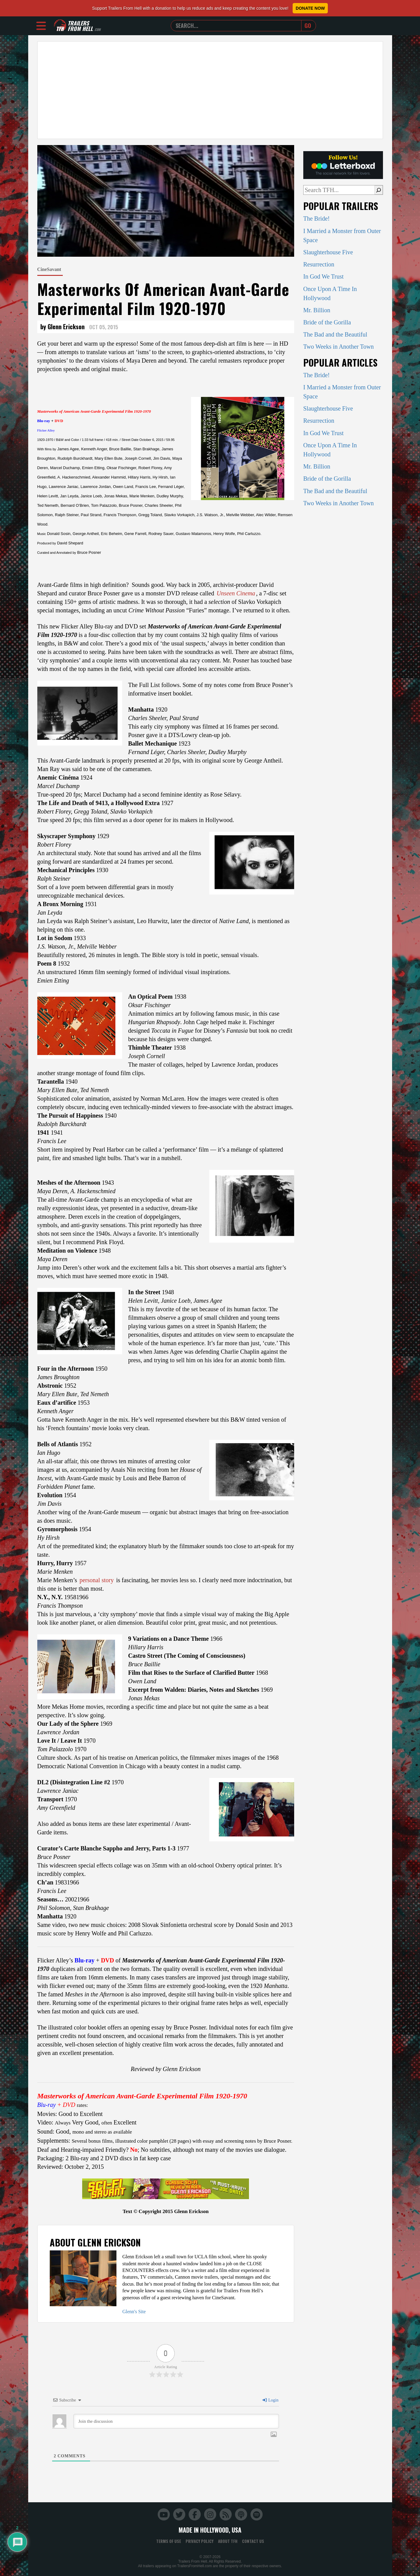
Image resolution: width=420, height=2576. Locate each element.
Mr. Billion (316, 310)
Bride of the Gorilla (327, 322)
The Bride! (316, 218)
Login (270, 2400)
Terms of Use (168, 2541)
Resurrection (318, 264)
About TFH (227, 2541)
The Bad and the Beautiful (335, 334)
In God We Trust (323, 276)
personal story (96, 1580)
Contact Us (253, 2541)
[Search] (379, 190)
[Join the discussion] (176, 2421)
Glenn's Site (134, 2311)
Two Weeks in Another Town (338, 346)
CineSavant (49, 269)
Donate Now (310, 8)
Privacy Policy (199, 2541)
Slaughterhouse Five (328, 252)
